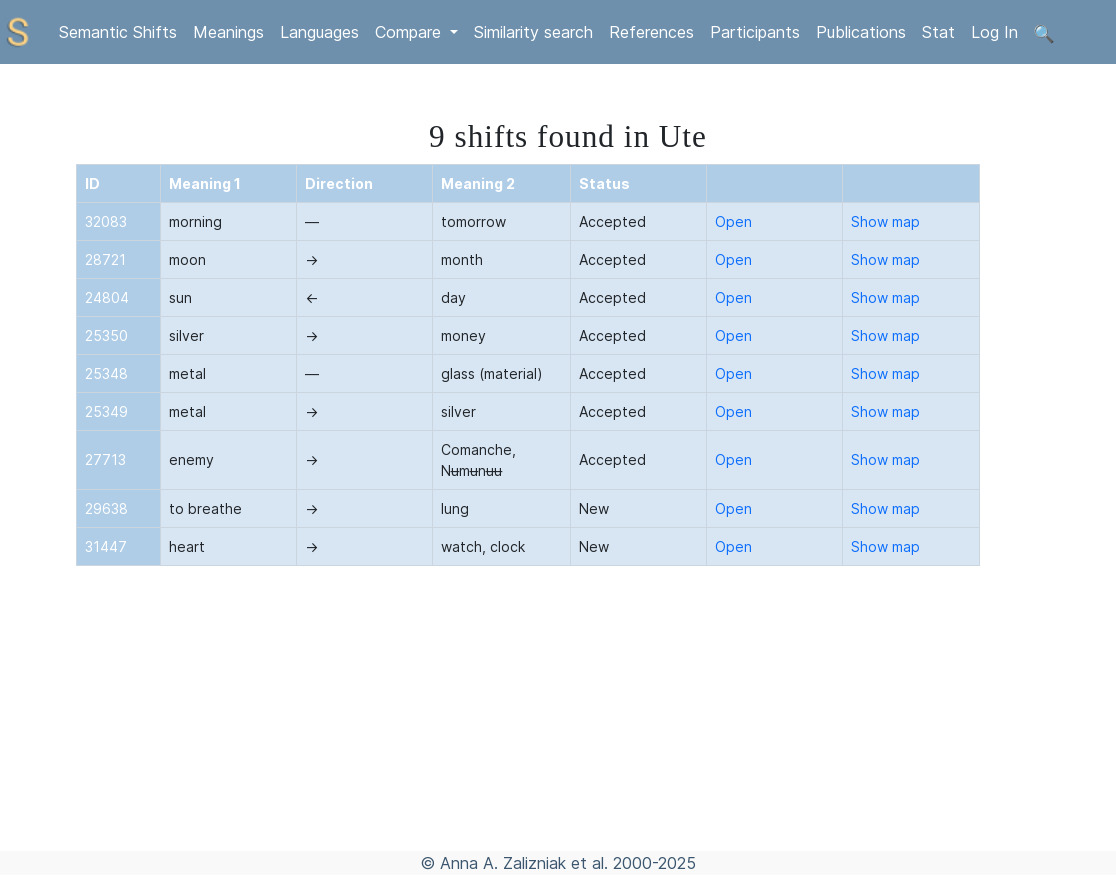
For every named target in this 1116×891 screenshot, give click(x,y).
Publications (861, 32)
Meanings (228, 32)
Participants (755, 32)
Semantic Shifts (118, 32)
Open (733, 221)
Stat (938, 32)
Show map (885, 221)
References (651, 32)
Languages (319, 32)
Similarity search (533, 32)
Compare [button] (410, 32)
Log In (994, 32)
